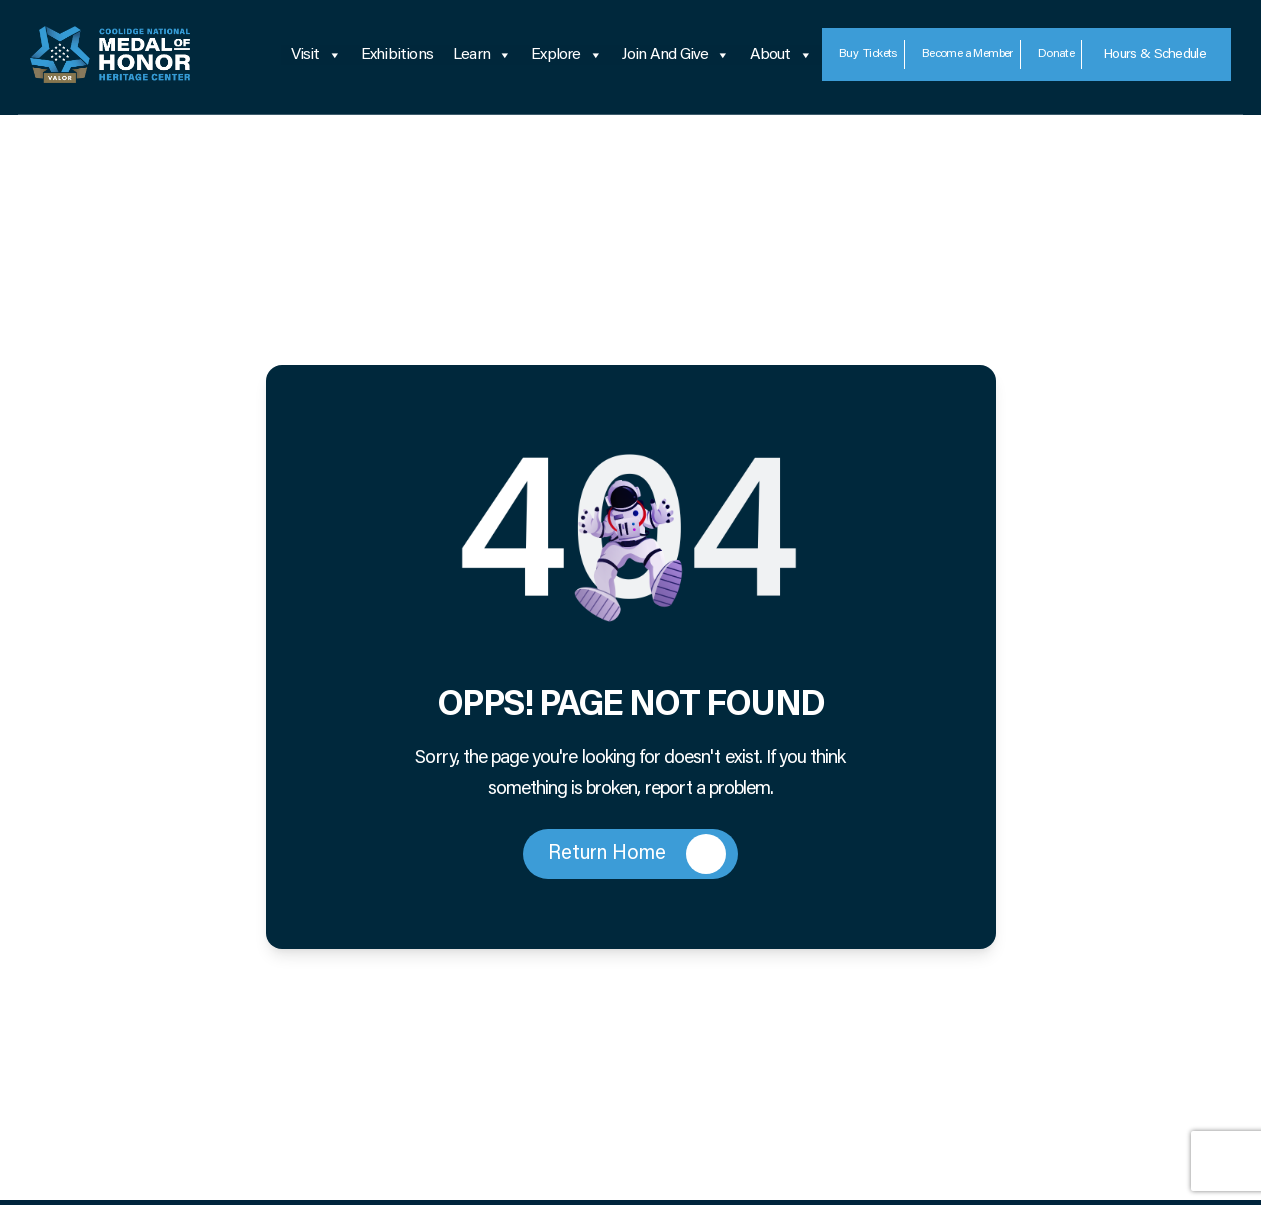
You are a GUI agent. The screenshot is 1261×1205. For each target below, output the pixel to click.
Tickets (868, 54)
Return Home (637, 854)
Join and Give (676, 55)
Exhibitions (397, 55)
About (781, 55)
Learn (482, 55)
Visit (316, 55)
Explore (566, 55)
